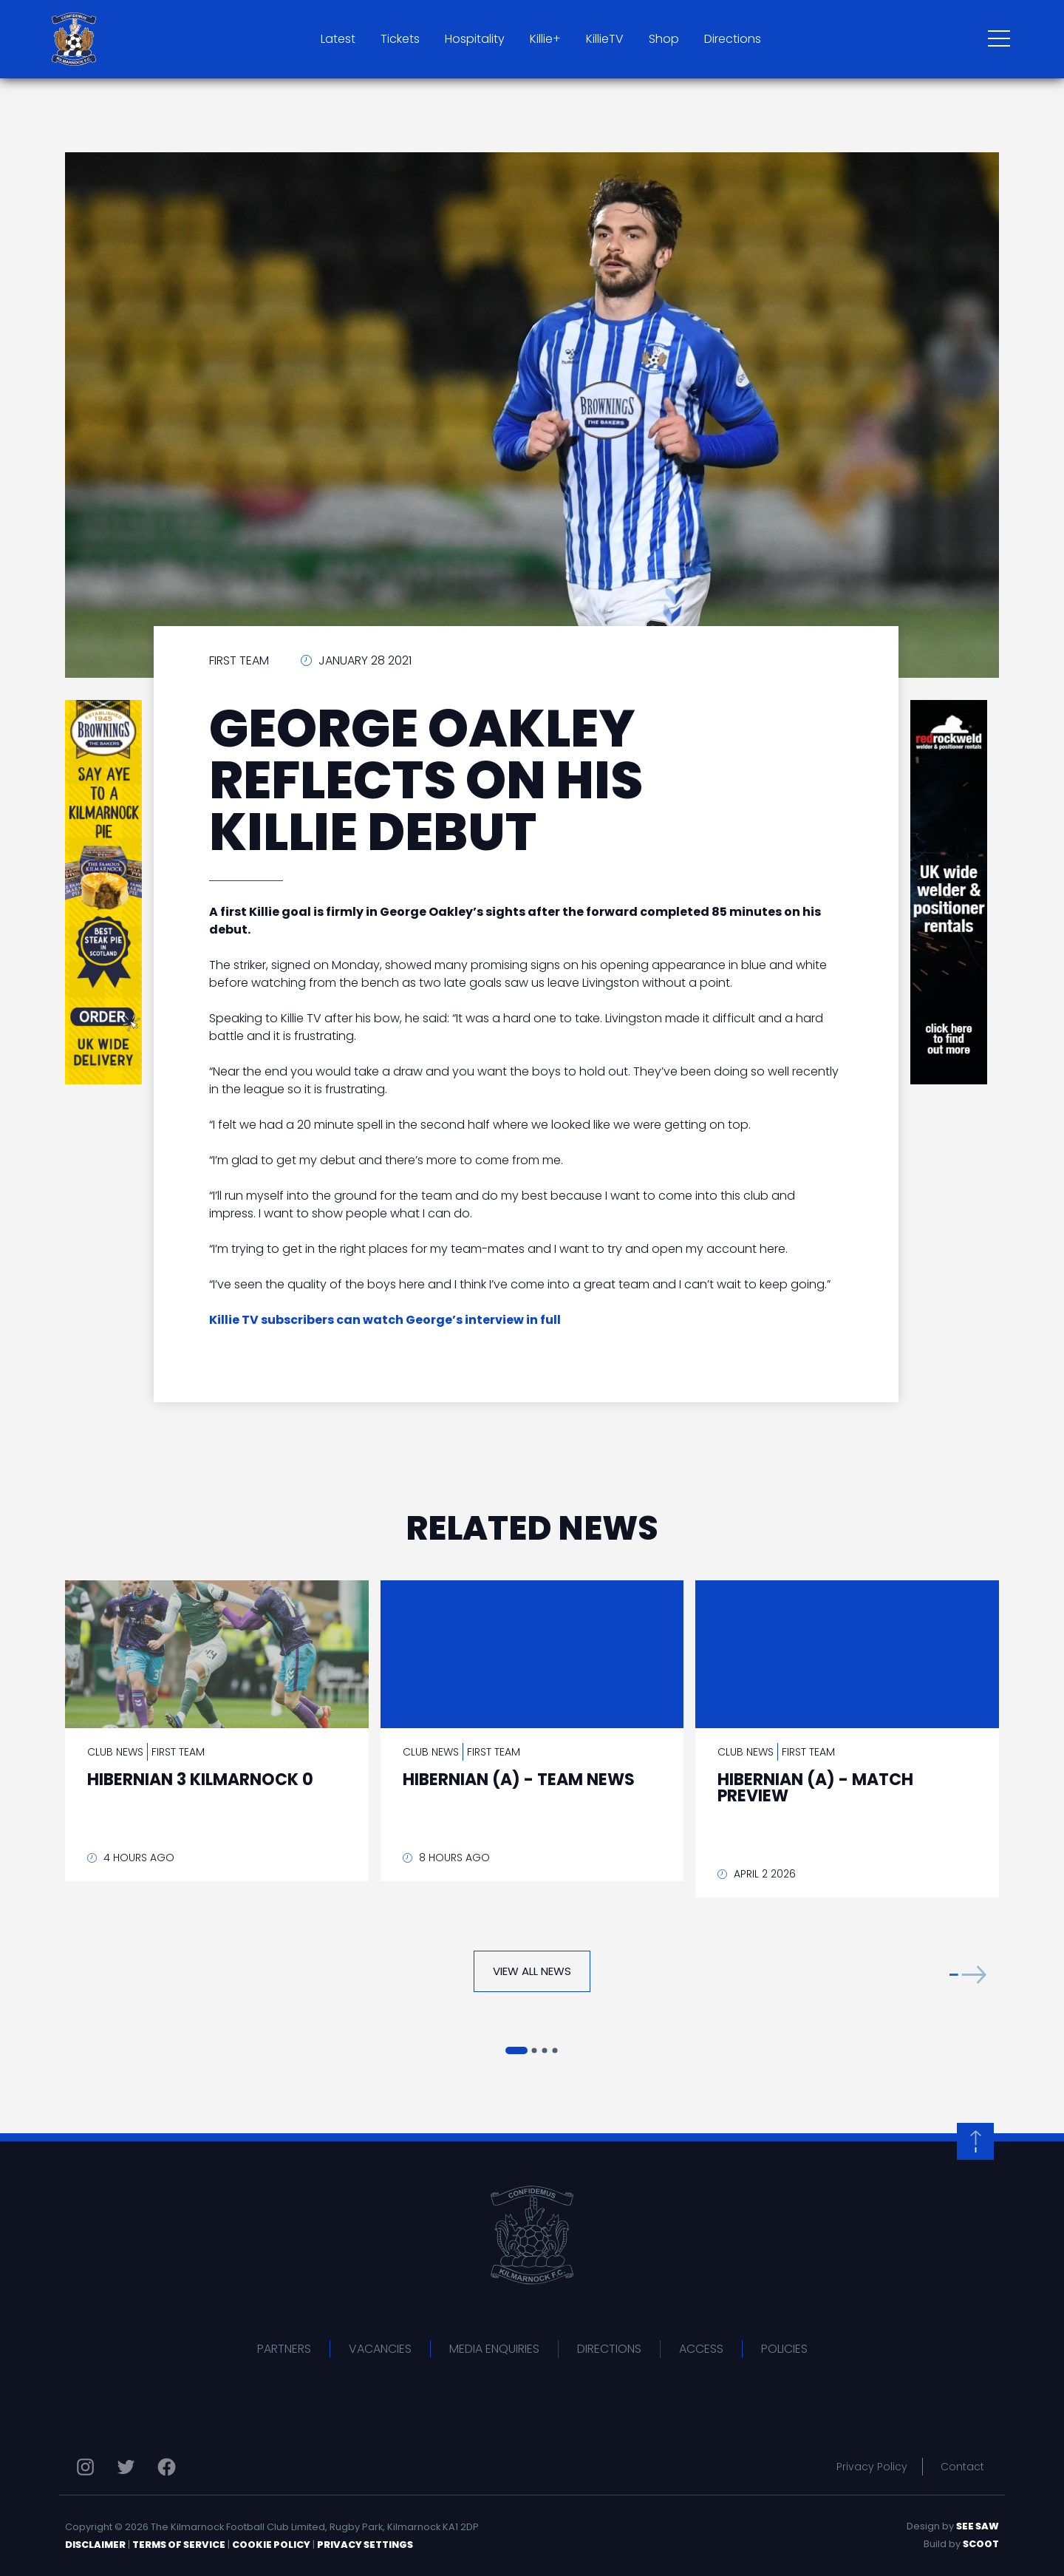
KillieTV (605, 38)
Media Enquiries (494, 2348)
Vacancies (380, 2348)
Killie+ (545, 38)
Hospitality (475, 38)
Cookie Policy (271, 2544)
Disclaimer (95, 2544)
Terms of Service (178, 2544)
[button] (968, 1974)
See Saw (977, 2526)
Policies (784, 2348)
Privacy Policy (871, 2466)
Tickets (400, 38)
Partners (284, 2348)
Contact (962, 2466)
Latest (338, 38)
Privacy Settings (365, 2544)
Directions (732, 38)
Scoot (981, 2544)
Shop (664, 38)
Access (701, 2348)
